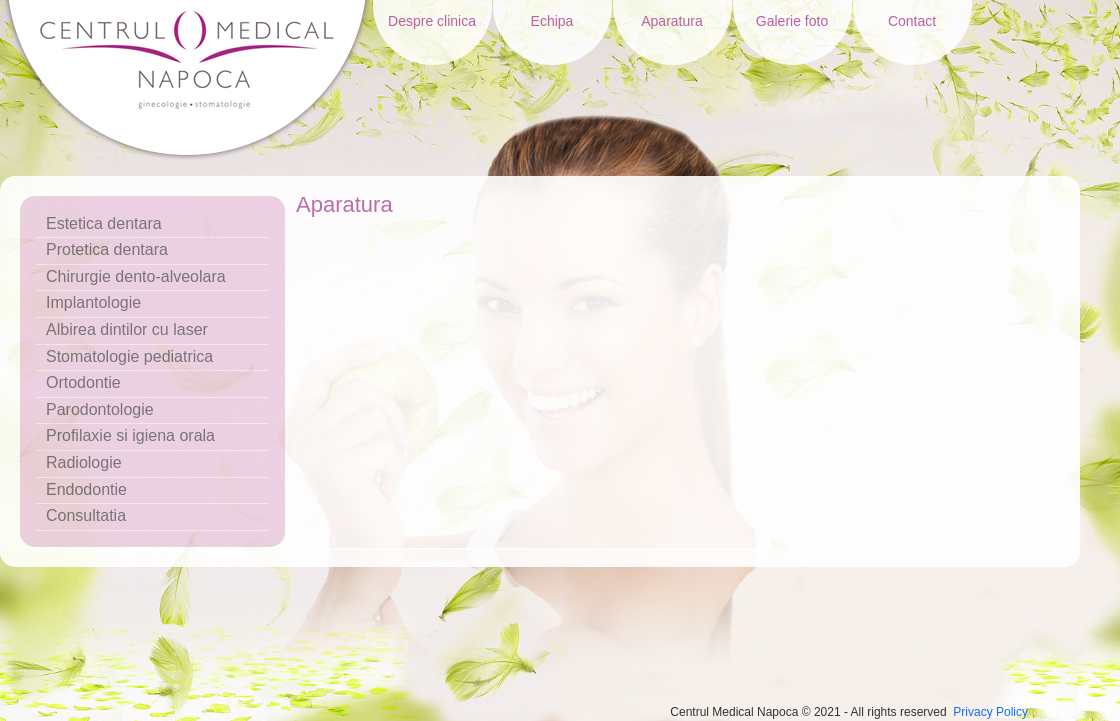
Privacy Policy (990, 712)
